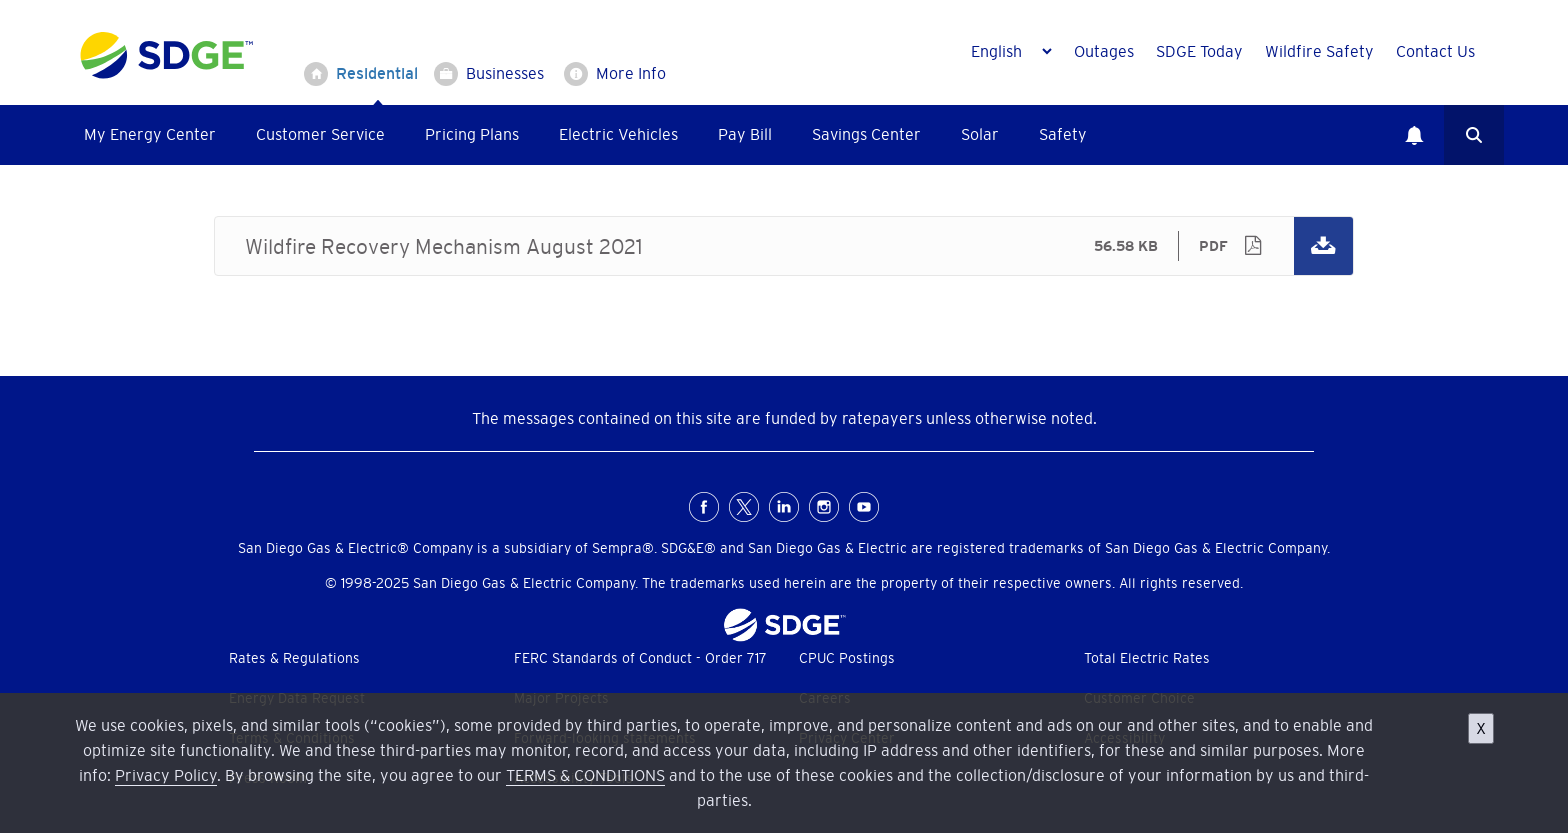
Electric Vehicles (618, 134)
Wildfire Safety (1319, 51)
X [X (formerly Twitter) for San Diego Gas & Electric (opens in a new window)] (744, 507)
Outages (1104, 51)
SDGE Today (1199, 51)
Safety (1063, 134)
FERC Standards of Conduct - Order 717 (640, 658)
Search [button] (1474, 135)
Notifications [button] (1414, 135)
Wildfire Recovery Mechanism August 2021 (784, 246)
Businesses (505, 73)
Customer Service (320, 134)
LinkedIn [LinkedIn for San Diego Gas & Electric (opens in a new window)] (784, 507)
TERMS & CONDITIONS (585, 775)
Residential (377, 73)
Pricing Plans (472, 134)
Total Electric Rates (1147, 658)
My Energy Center (150, 134)
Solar (980, 134)
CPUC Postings (847, 658)
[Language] (1011, 51)
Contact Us (1435, 51)
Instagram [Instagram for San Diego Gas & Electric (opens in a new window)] (824, 507)
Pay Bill (745, 134)
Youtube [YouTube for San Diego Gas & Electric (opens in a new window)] (864, 507)
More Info (631, 73)
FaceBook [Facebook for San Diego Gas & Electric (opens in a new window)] (704, 507)
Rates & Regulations (294, 658)
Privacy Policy (166, 775)
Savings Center (866, 134)
